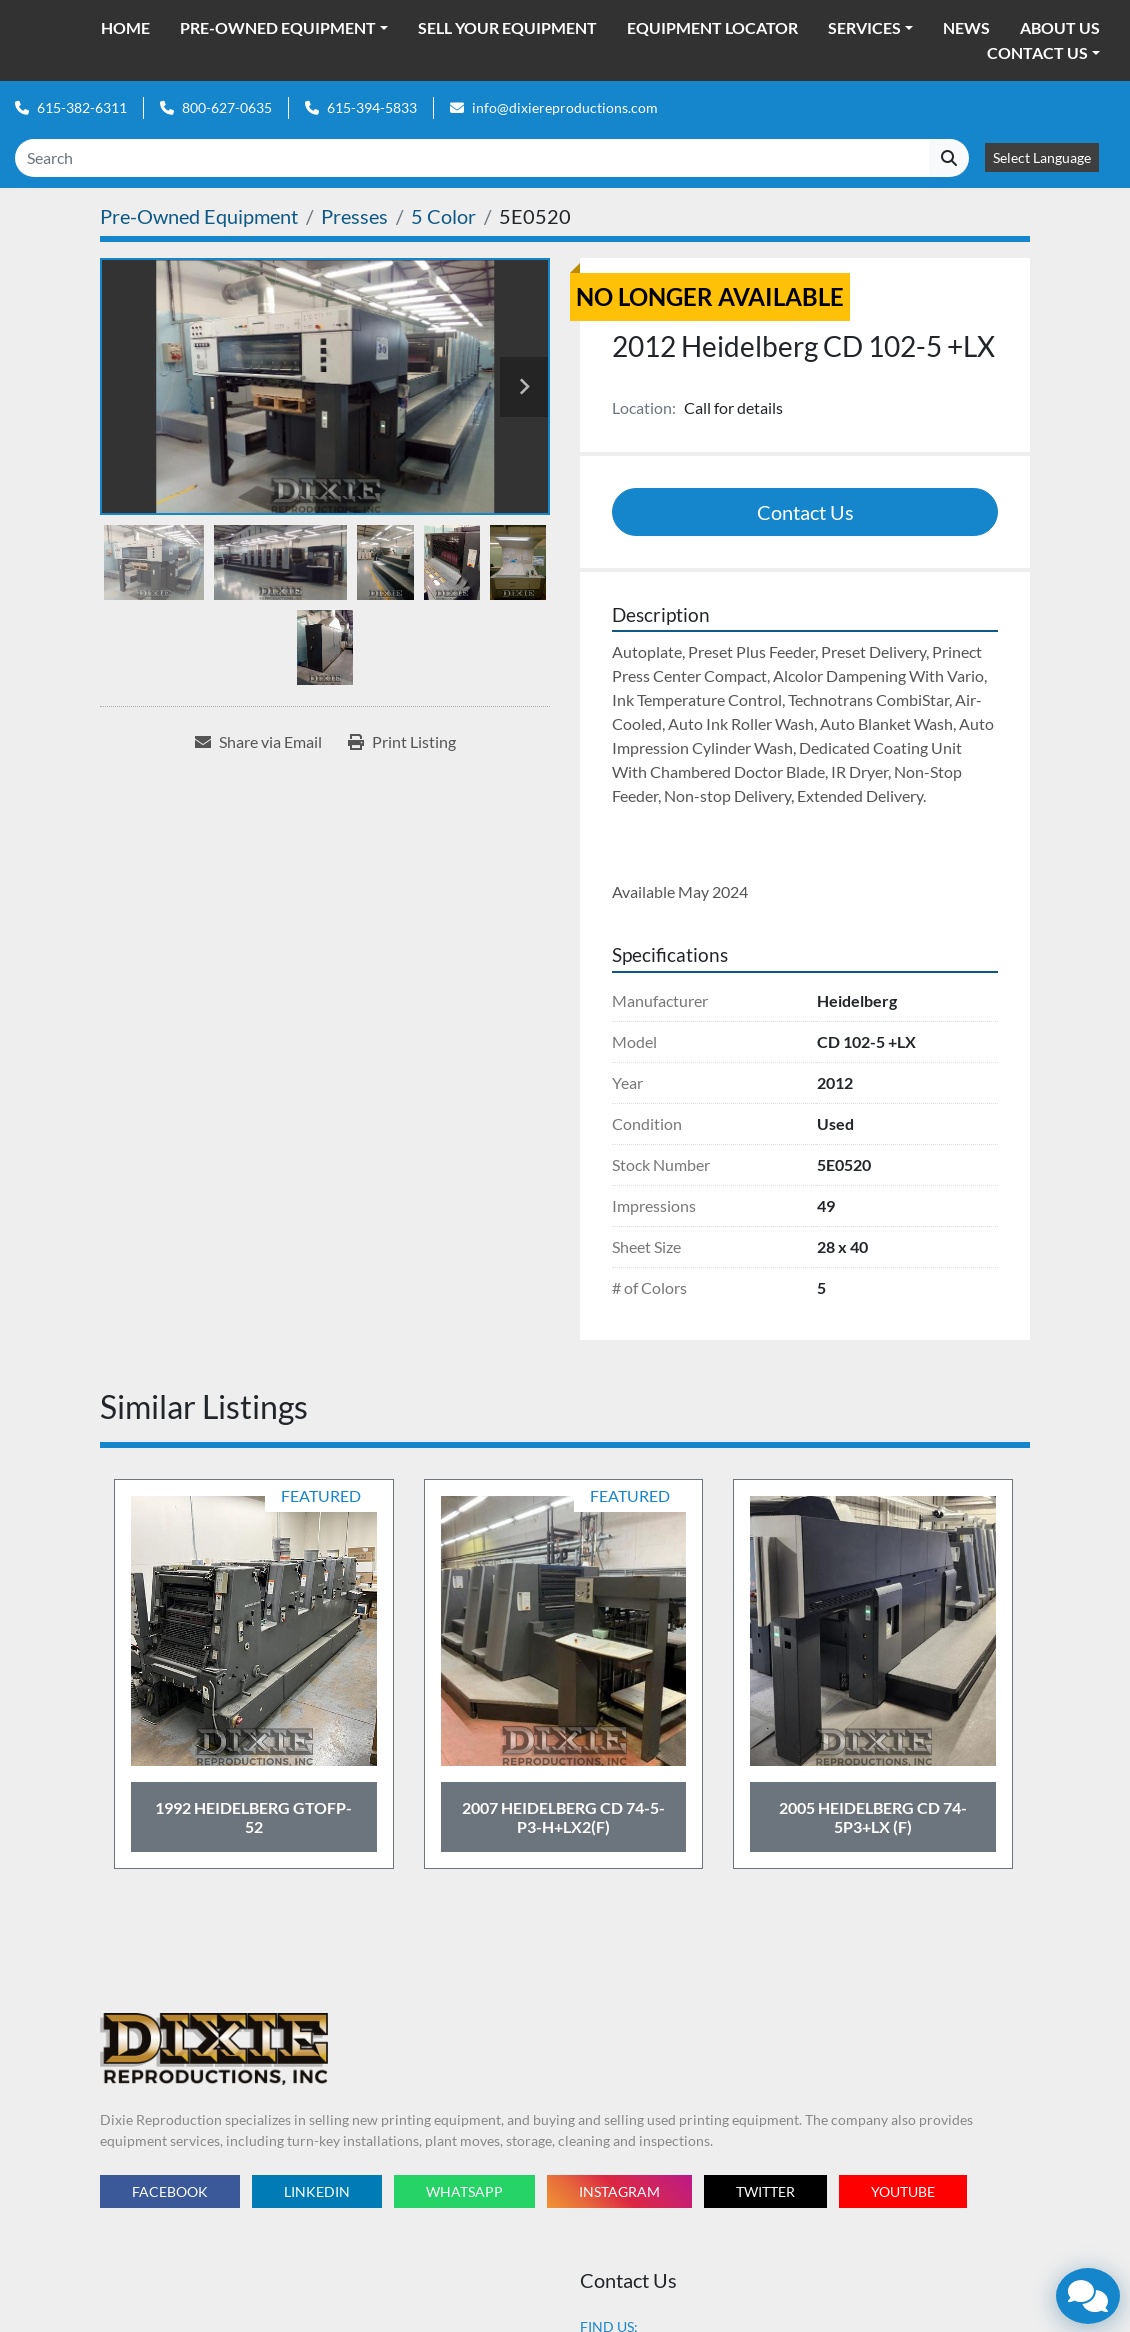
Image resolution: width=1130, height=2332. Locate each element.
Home (125, 27)
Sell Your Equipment (507, 27)
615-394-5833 (372, 107)
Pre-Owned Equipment (278, 27)
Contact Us (1037, 52)
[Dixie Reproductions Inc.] (214, 2047)
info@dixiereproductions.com (565, 107)
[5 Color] (443, 216)
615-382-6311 (82, 107)
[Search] (472, 158)
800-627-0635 (227, 107)
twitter (765, 2191)
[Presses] (354, 216)
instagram (619, 2191)
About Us (1060, 27)
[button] (284, 28)
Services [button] (864, 27)
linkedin (317, 2191)
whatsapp (464, 2191)
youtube (903, 2191)
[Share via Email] (258, 742)
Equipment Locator (712, 27)
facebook (170, 2191)
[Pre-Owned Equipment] (199, 216)
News (966, 27)
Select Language (1042, 157)
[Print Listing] (402, 742)
